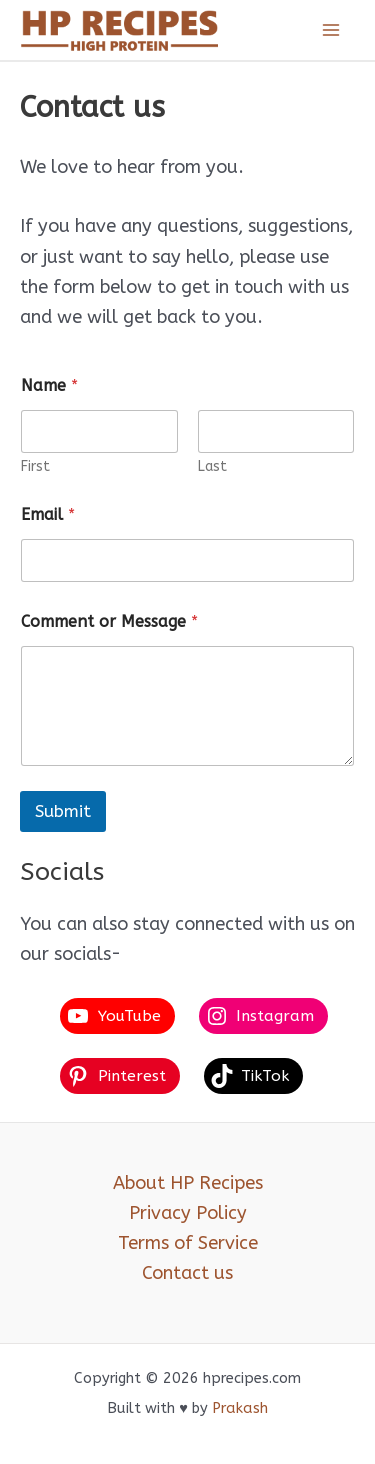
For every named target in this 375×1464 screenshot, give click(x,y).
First (35, 466)
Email (48, 514)
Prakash (240, 1408)
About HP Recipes (188, 1183)
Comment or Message (109, 621)
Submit (63, 811)
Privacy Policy (188, 1213)
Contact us (187, 1273)
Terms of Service (188, 1243)
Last (212, 466)
